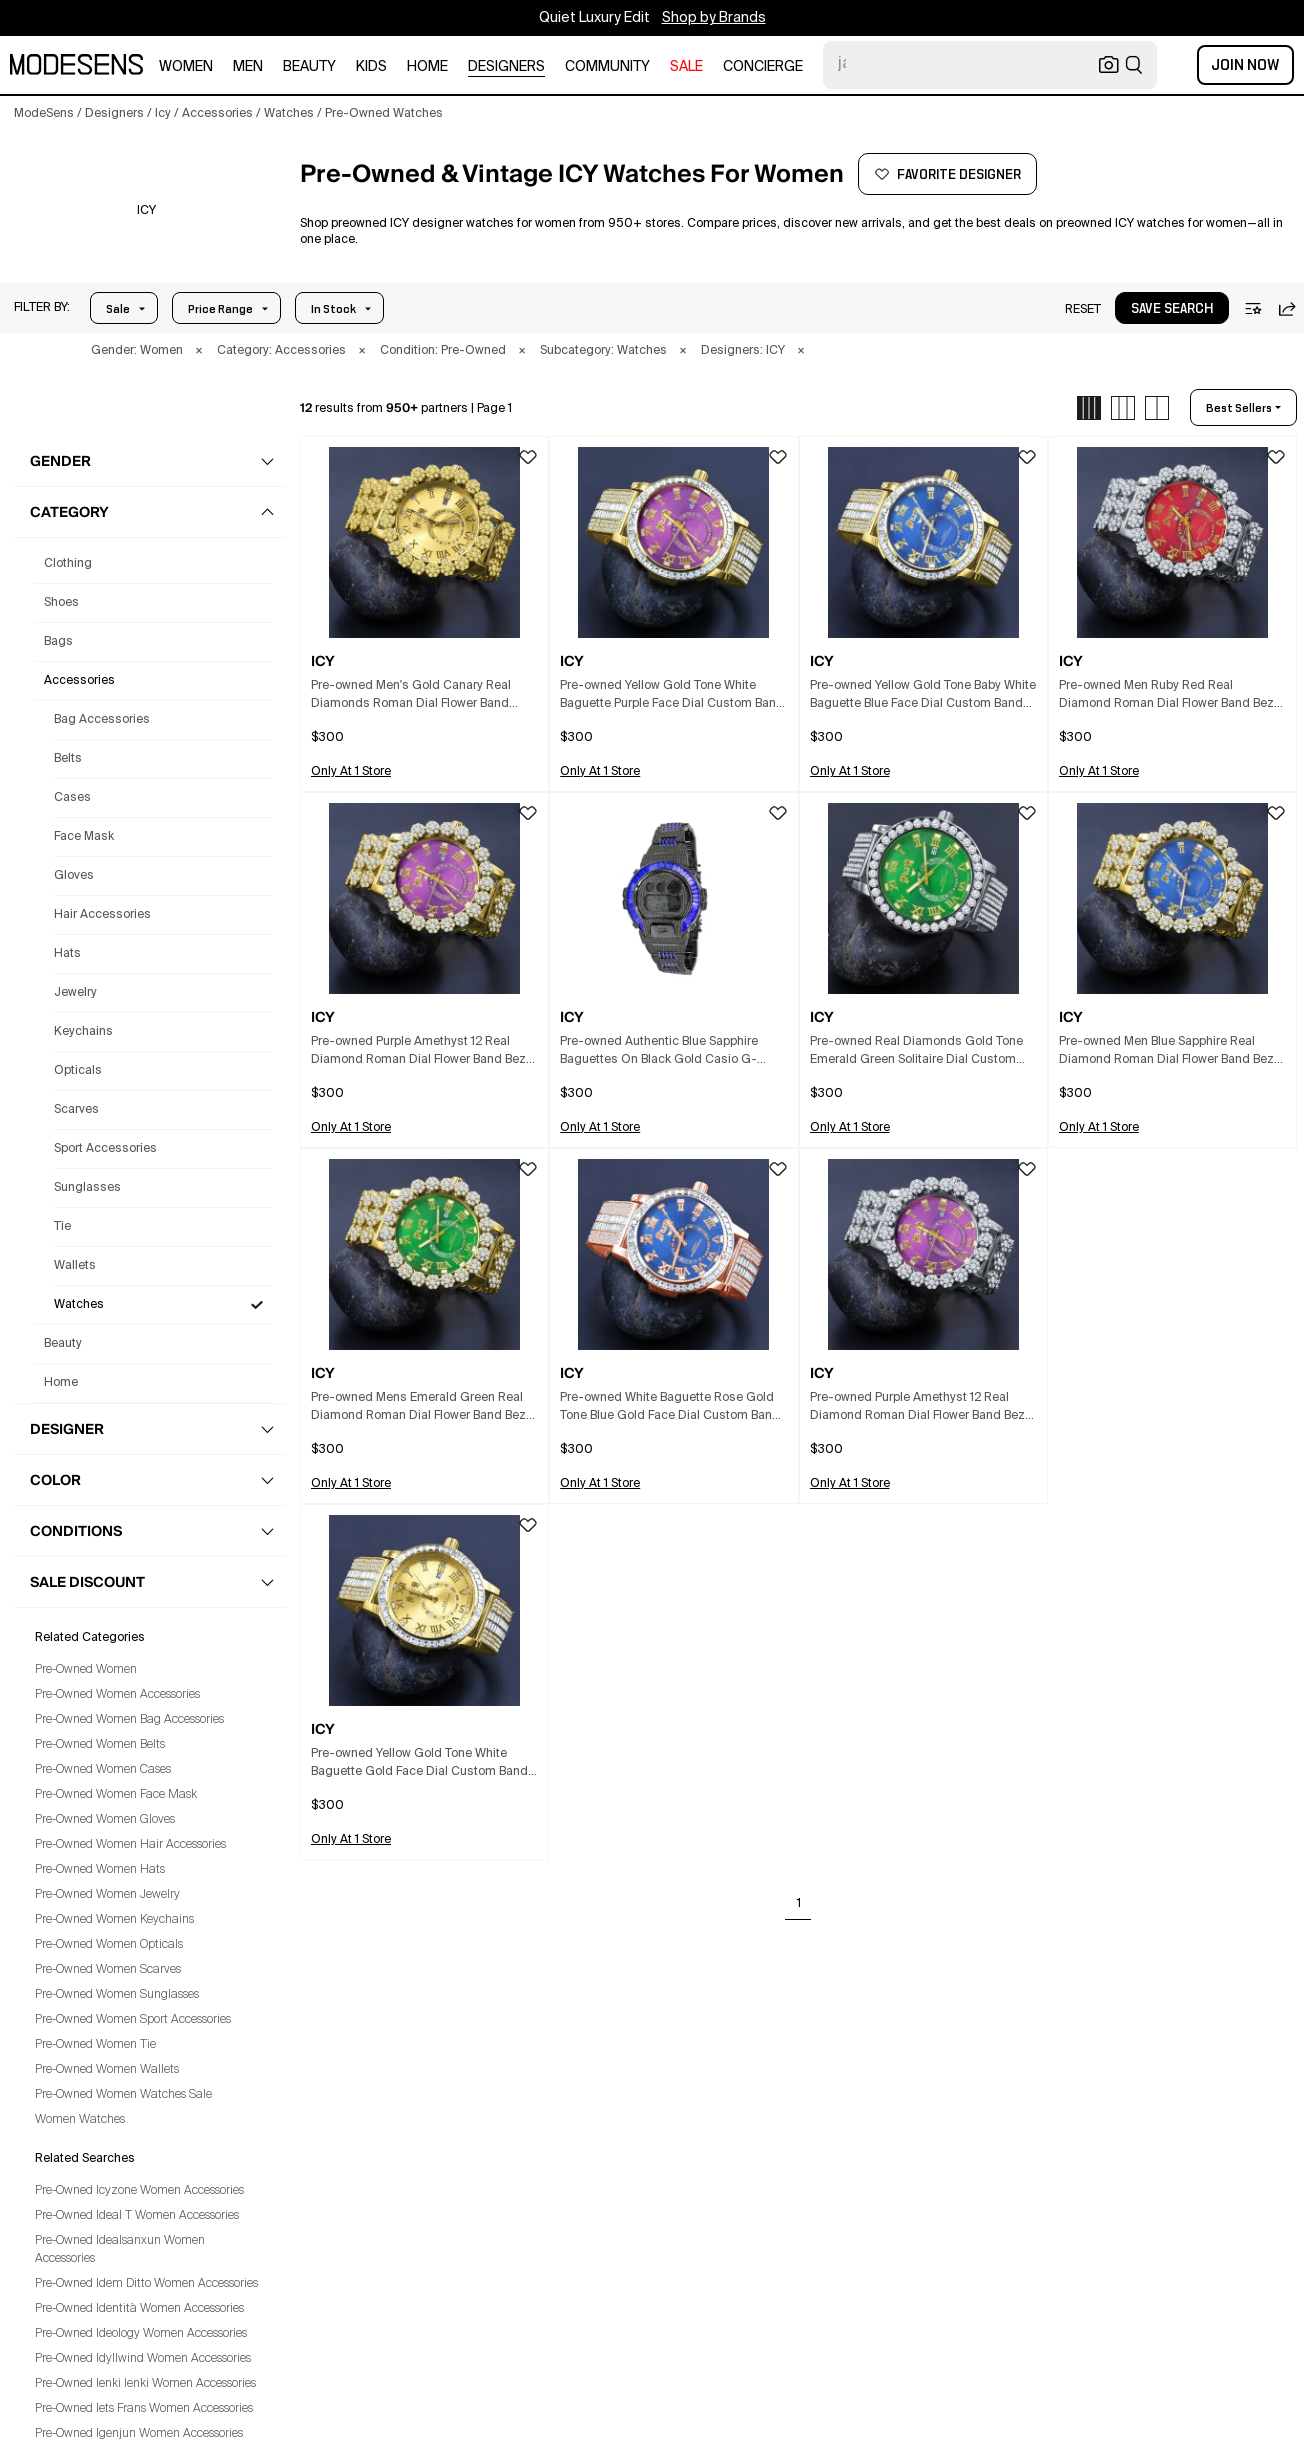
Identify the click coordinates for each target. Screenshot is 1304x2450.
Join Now (1245, 65)
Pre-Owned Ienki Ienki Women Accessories (145, 2384)
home (427, 67)
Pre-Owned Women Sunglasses (117, 1995)
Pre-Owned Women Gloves (105, 1820)
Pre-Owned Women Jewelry (107, 1895)
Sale (118, 309)
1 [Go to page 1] (799, 1904)
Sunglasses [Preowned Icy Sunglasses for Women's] (87, 1188)
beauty (309, 67)
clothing (68, 564)
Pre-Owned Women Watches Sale (123, 2095)
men (248, 67)
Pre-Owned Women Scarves (108, 1970)
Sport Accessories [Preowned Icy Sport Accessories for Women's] (105, 1149)
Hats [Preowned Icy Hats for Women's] (67, 954)
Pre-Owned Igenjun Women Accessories (139, 2434)
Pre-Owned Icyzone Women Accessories (139, 2191)
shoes (61, 603)
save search (1172, 309)
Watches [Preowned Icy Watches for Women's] (79, 1305)
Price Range (220, 309)
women (186, 67)
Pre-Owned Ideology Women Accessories (141, 2334)
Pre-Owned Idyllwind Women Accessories (143, 2359)
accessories (79, 681)
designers (506, 67)
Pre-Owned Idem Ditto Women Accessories (146, 2284)
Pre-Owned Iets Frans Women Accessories (144, 2409)
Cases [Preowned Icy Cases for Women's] (72, 798)
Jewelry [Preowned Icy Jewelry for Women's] (75, 993)
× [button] (199, 351)
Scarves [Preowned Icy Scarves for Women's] (76, 1110)
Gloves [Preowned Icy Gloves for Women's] (74, 876)
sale (686, 67)
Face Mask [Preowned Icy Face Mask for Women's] (84, 837)
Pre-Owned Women (86, 1670)
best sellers (1239, 408)
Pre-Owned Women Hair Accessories (130, 1845)
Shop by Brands (714, 18)
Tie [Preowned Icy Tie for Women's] (62, 1227)
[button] (42, 308)
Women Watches (80, 2120)
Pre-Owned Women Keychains (114, 1920)
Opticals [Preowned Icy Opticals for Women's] (78, 1071)
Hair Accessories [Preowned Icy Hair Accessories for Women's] (102, 915)
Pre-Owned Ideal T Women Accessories (137, 2216)
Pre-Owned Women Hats (100, 1870)
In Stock (333, 309)
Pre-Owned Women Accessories (117, 1695)
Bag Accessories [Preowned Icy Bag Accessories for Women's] (102, 720)
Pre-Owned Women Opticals (109, 1945)
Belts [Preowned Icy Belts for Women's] (68, 759)
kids (371, 67)
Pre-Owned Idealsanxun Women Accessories (120, 2250)
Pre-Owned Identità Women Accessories (139, 2309)
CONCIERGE (763, 67)
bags (58, 642)
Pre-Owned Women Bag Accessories (129, 1720)
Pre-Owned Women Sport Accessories (133, 2020)
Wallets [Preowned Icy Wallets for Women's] (75, 1266)
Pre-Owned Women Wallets (107, 2070)
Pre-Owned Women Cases (103, 1770)
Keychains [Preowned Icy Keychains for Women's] (83, 1032)
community (607, 67)
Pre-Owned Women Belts (100, 1745)
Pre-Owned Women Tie (95, 2045)
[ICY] (146, 211)
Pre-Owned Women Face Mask (116, 1795)
